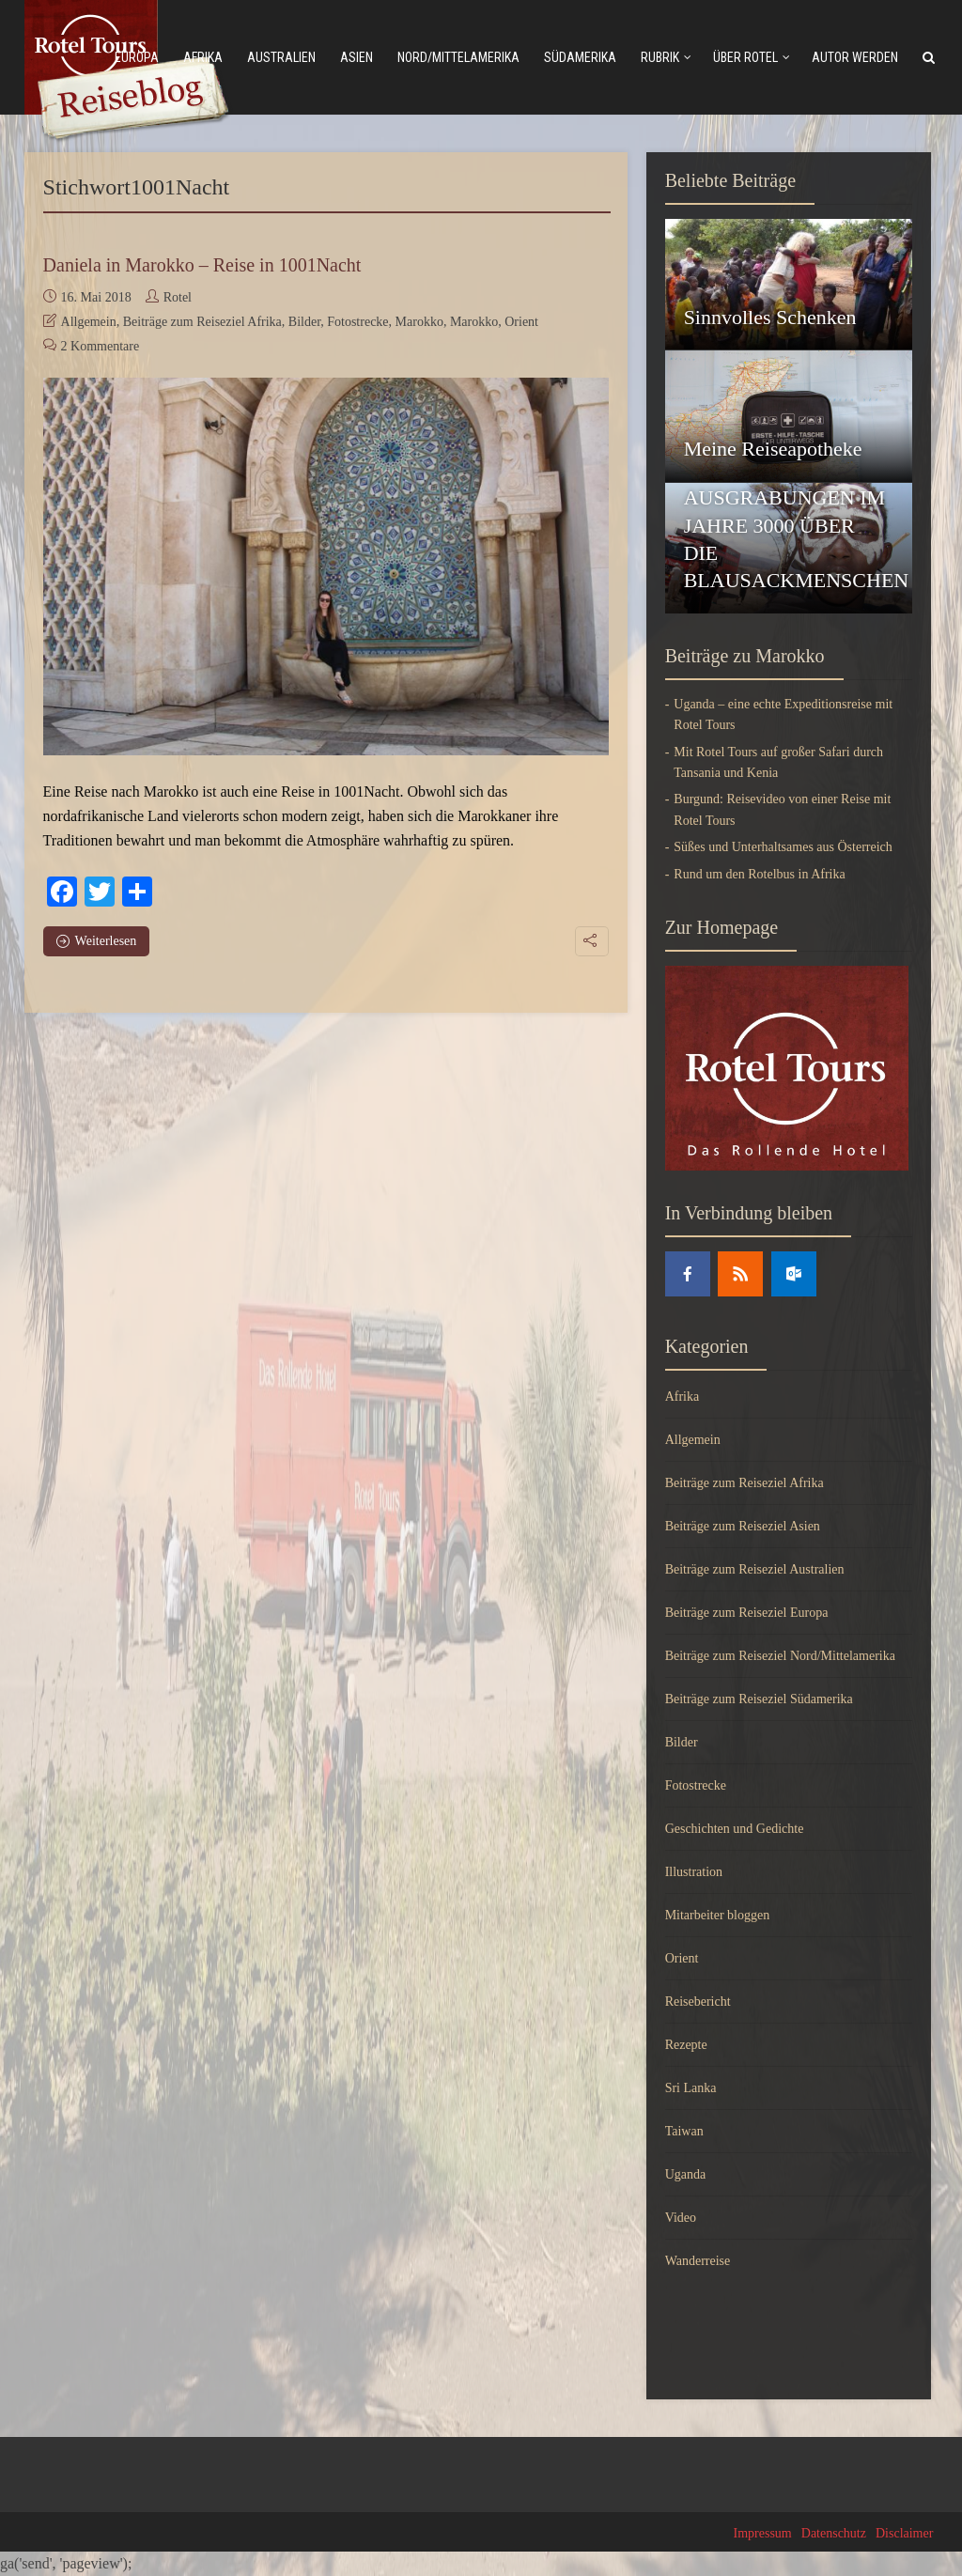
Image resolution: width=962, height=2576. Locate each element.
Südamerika (580, 57)
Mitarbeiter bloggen (717, 1915)
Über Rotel (745, 57)
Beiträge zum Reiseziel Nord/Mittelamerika (780, 1656)
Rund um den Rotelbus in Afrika (759, 874)
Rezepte (686, 2045)
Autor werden (855, 57)
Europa (137, 57)
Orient (521, 322)
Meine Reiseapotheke (773, 448)
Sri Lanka (691, 2088)
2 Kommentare (100, 346)
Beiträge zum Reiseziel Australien (755, 1569)
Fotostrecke (357, 322)
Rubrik (660, 57)
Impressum (763, 2533)
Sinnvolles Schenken (770, 317)
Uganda (685, 2174)
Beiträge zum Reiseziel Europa (747, 1613)
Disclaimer (904, 2533)
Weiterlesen (96, 941)
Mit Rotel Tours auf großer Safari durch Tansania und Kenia (778, 762)
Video (680, 2218)
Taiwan (684, 2131)
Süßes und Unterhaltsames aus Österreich (783, 847)
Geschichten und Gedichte (734, 1829)
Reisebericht (698, 2001)
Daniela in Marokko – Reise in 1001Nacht (202, 265)
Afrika (203, 57)
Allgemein (88, 322)
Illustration (693, 1872)
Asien (356, 57)
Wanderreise (698, 2261)
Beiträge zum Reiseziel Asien (742, 1526)
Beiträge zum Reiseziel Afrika (202, 322)
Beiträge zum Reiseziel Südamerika (759, 1699)
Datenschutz (833, 2533)
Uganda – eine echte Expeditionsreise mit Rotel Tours (783, 714)
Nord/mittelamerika (458, 57)
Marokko (419, 322)
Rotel (177, 297)
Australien (281, 57)
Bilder (304, 322)
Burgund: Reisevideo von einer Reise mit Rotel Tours (782, 809)
